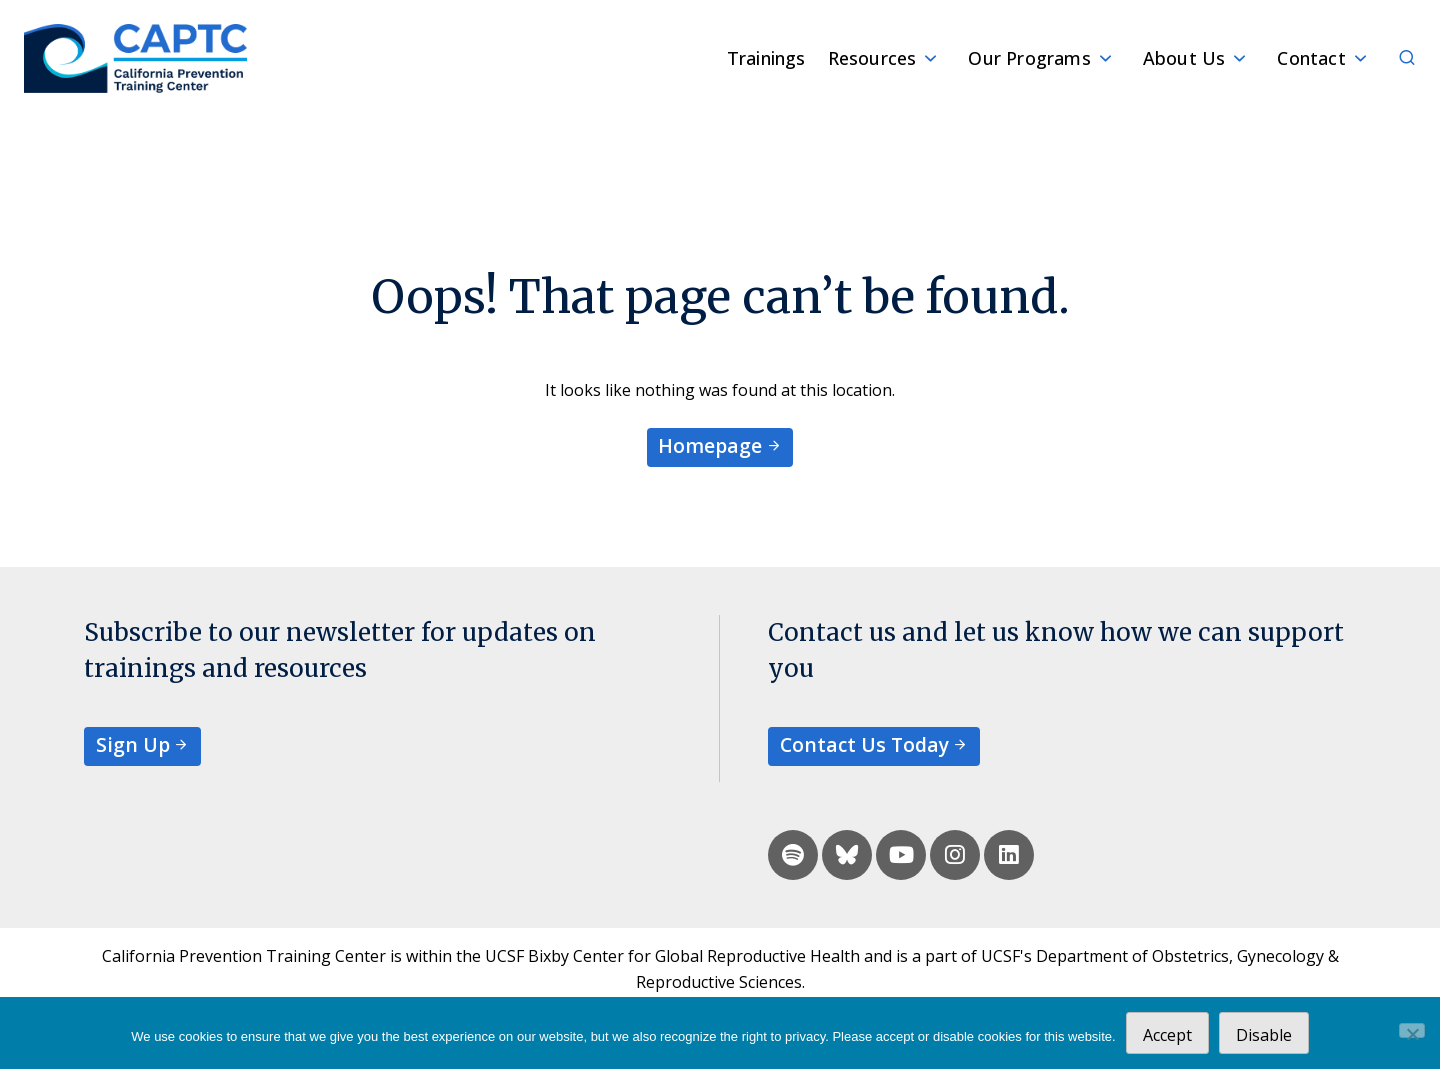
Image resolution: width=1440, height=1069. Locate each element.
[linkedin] (1009, 855)
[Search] (1396, 58)
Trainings (766, 58)
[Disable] (1412, 1030)
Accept (1167, 1035)
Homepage (710, 445)
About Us (1184, 58)
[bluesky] (847, 855)
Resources (872, 58)
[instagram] (955, 855)
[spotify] (793, 855)
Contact (1311, 58)
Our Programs (1029, 58)
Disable (1264, 1035)
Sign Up (133, 744)
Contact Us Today (864, 744)
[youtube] (901, 855)
